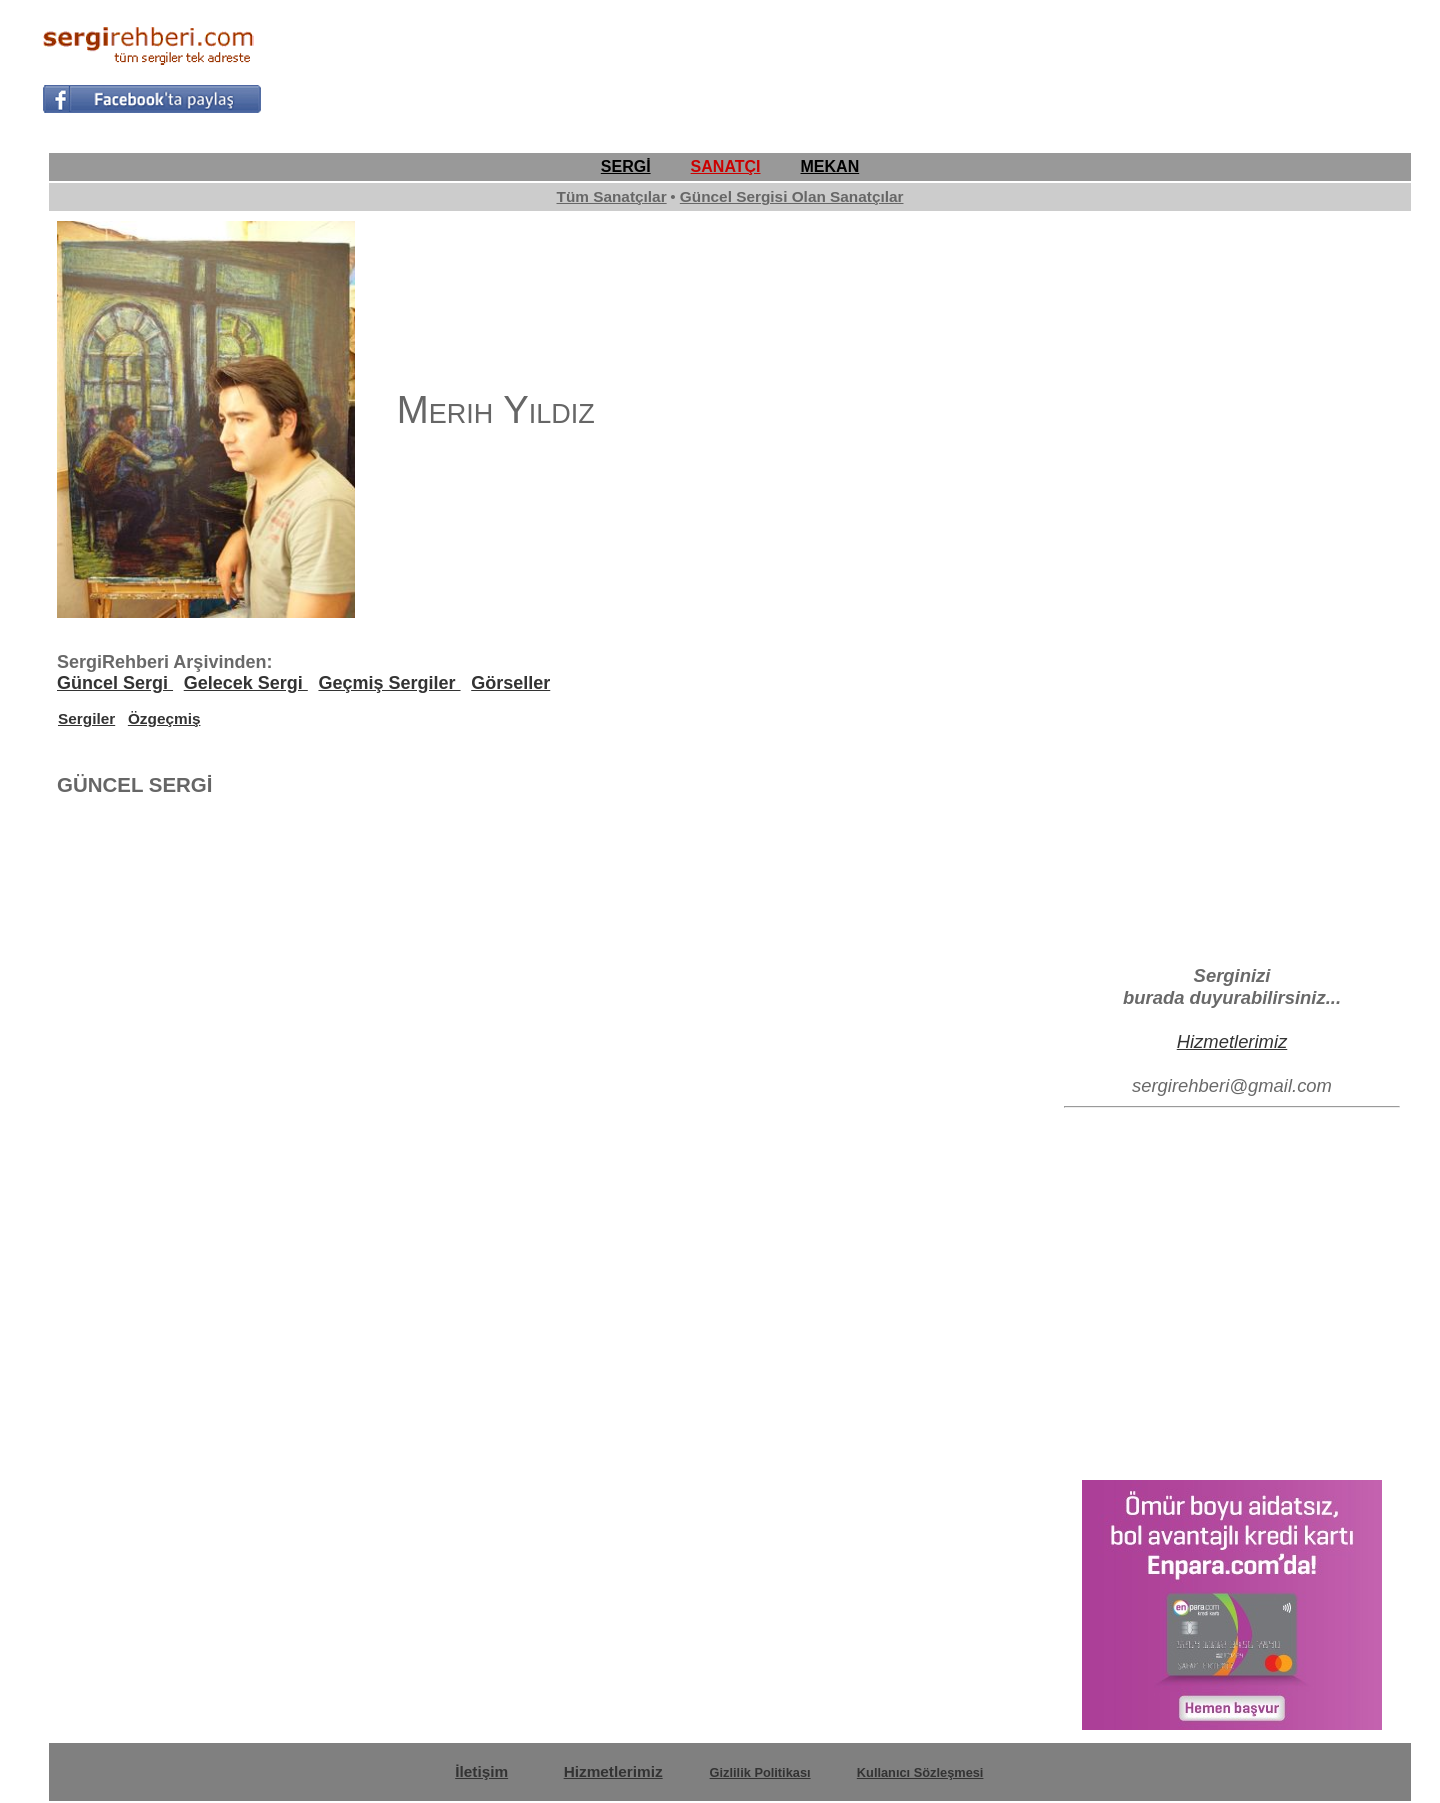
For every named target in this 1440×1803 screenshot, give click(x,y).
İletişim (481, 1771)
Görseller (510, 683)
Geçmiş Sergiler (389, 683)
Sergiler (86, 718)
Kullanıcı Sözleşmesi (920, 1772)
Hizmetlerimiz (1232, 1041)
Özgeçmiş (164, 718)
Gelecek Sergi (246, 683)
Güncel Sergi (115, 683)
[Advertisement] (1034, 66)
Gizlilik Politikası (760, 1772)
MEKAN (830, 166)
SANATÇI (726, 166)
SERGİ (626, 166)
